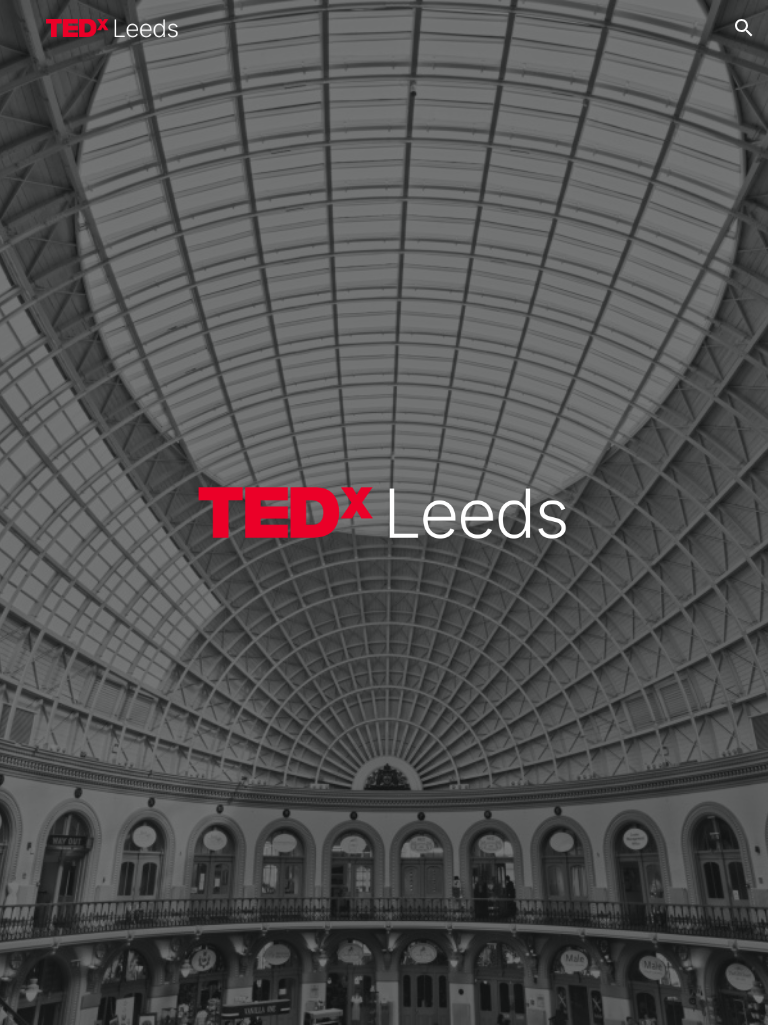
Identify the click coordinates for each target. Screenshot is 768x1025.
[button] (744, 28)
